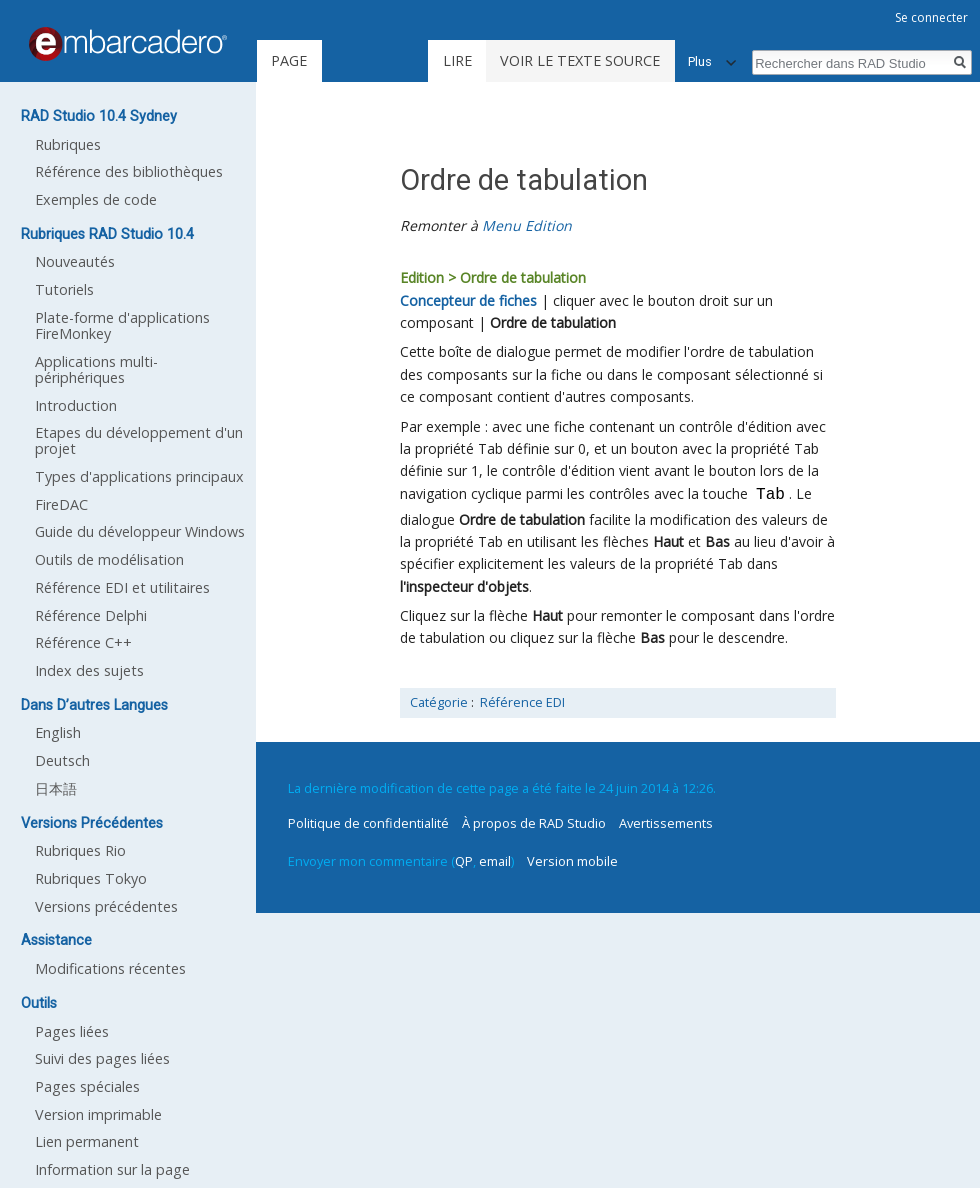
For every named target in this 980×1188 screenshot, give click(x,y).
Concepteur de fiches (468, 300)
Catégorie (439, 702)
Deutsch (62, 760)
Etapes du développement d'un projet (139, 440)
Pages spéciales (87, 1086)
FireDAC (61, 504)
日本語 (56, 788)
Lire (457, 60)
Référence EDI (522, 702)
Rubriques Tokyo (91, 878)
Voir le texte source (580, 60)
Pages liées (72, 1031)
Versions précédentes (106, 906)
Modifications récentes (110, 968)
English (58, 732)
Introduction (76, 405)
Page (289, 60)
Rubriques (68, 144)
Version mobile (572, 861)
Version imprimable (98, 1114)
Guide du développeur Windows (140, 531)
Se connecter (931, 17)
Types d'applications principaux (139, 476)
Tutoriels (64, 289)
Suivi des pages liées (102, 1058)
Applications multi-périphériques (96, 369)
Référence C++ (83, 642)
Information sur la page (112, 1169)
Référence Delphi (91, 615)
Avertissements (666, 823)
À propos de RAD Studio (534, 823)
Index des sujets (89, 670)
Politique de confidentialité (368, 823)
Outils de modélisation (109, 559)
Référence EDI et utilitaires (122, 587)
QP (464, 861)
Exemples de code (96, 199)
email (495, 861)
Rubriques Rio (80, 850)
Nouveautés (75, 261)
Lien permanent (87, 1141)
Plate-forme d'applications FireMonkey (122, 325)
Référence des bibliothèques (129, 171)
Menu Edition (527, 225)
